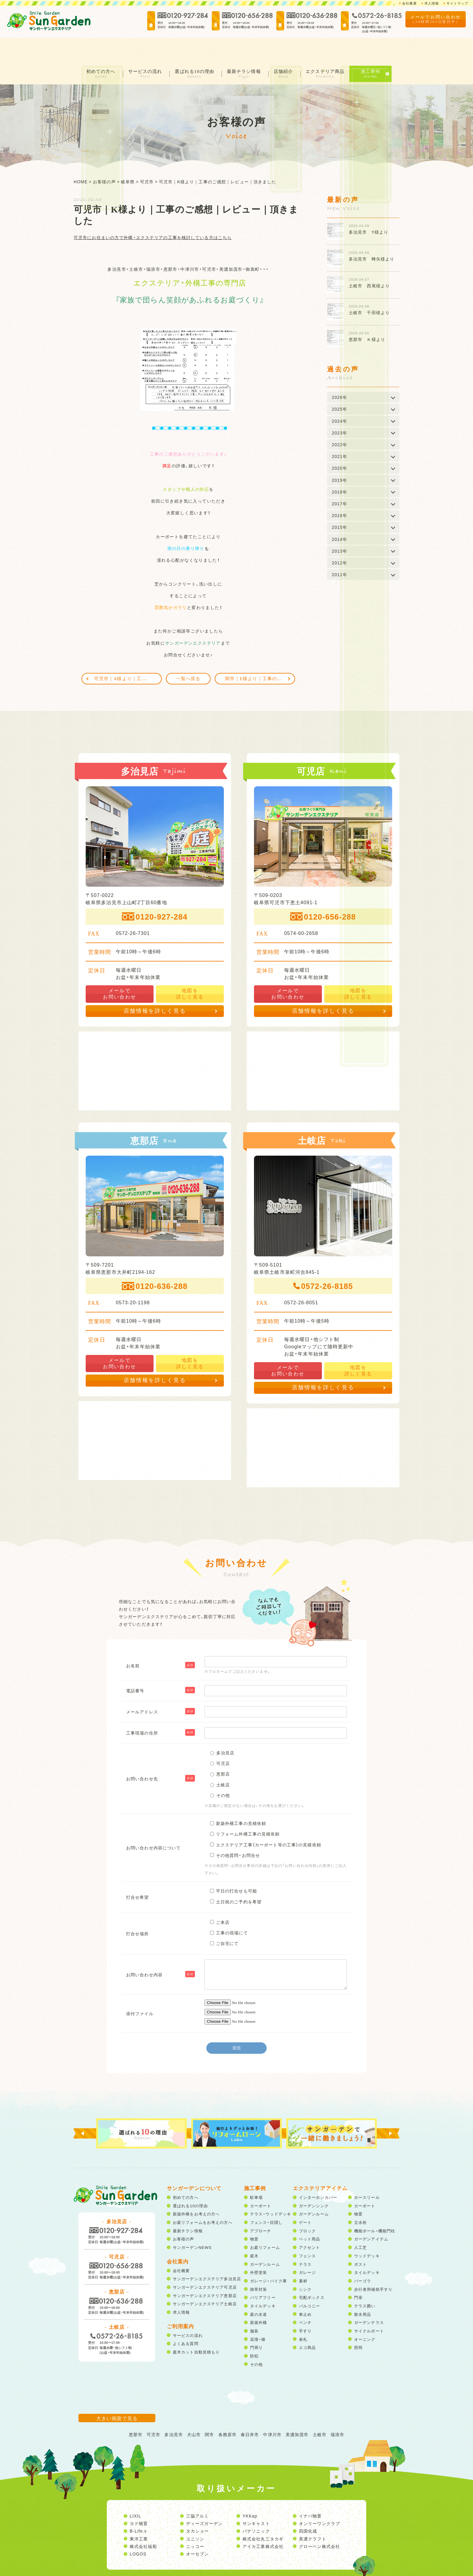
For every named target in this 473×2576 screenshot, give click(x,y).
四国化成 (308, 2508)
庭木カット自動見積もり (196, 2328)
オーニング (365, 2316)
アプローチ (260, 2207)
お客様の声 (183, 2215)
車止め (305, 2290)
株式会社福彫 (143, 2523)
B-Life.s (138, 2508)
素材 (303, 2257)
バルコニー (309, 2282)
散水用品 (362, 2290)
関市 (209, 2411)
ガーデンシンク (314, 2182)
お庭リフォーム (265, 2224)
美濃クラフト (312, 2515)
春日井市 (250, 2411)
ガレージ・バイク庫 (268, 2257)
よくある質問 (185, 2320)
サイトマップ (456, 3)
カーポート (260, 2182)
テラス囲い (365, 2282)
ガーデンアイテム (371, 2215)
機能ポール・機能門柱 (374, 2207)
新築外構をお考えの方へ (196, 2190)
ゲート (305, 2199)
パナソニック (256, 2508)
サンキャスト (256, 2500)
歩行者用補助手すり (373, 2265)
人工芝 (360, 2224)
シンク (305, 2265)
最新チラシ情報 (246, 47)
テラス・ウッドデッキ (270, 2190)
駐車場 (256, 2174)
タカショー (197, 2508)
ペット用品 (309, 2215)
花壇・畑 (257, 2316)
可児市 (153, 2411)
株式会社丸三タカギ (263, 2515)
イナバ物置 (310, 2492)
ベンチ (305, 2299)
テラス (305, 2240)
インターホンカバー (318, 2174)
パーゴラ (362, 2257)
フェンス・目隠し (266, 2199)
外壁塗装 (258, 2249)
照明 (358, 2324)
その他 (256, 2341)
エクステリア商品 (331, 47)
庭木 (254, 2232)
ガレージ (307, 2249)
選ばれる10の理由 (193, 47)
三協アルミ (197, 2492)
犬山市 (194, 2411)
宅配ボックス (312, 2274)
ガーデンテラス (369, 2299)
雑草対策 (258, 2265)
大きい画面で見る (117, 2394)
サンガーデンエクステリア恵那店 (205, 2272)
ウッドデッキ (367, 2232)
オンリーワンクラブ (319, 2500)
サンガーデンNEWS (192, 2224)
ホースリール (367, 2174)
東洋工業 (139, 2515)
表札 (303, 2316)
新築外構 (258, 2299)
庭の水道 (258, 2290)
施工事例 (378, 47)
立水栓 (360, 2199)
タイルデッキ (263, 2282)
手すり (305, 2307)
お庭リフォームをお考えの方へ (203, 2199)
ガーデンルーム (265, 2240)
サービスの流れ (142, 47)
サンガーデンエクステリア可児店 (205, 2264)
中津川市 (272, 2411)
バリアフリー (263, 2274)
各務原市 (227, 2411)
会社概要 (405, 3)
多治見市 (173, 2411)
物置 (254, 2215)
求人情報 (429, 3)
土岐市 (319, 2411)
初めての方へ (95, 47)
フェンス (307, 2232)
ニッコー (195, 2523)
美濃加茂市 (297, 2411)
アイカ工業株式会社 (263, 2523)
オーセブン (197, 2530)
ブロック (307, 2207)
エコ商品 (307, 2324)
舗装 (254, 2307)
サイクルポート (369, 2307)
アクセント (309, 2224)
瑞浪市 (337, 2411)
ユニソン (195, 2515)
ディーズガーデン (204, 2500)
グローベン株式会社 (319, 2523)
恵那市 (135, 2411)
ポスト (360, 2240)
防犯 (254, 2332)
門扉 (358, 2274)
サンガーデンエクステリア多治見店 (207, 2255)
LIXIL (135, 2492)
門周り (256, 2324)
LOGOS (138, 2530)
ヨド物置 (139, 2500)
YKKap (250, 2492)
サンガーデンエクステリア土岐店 (205, 2280)
